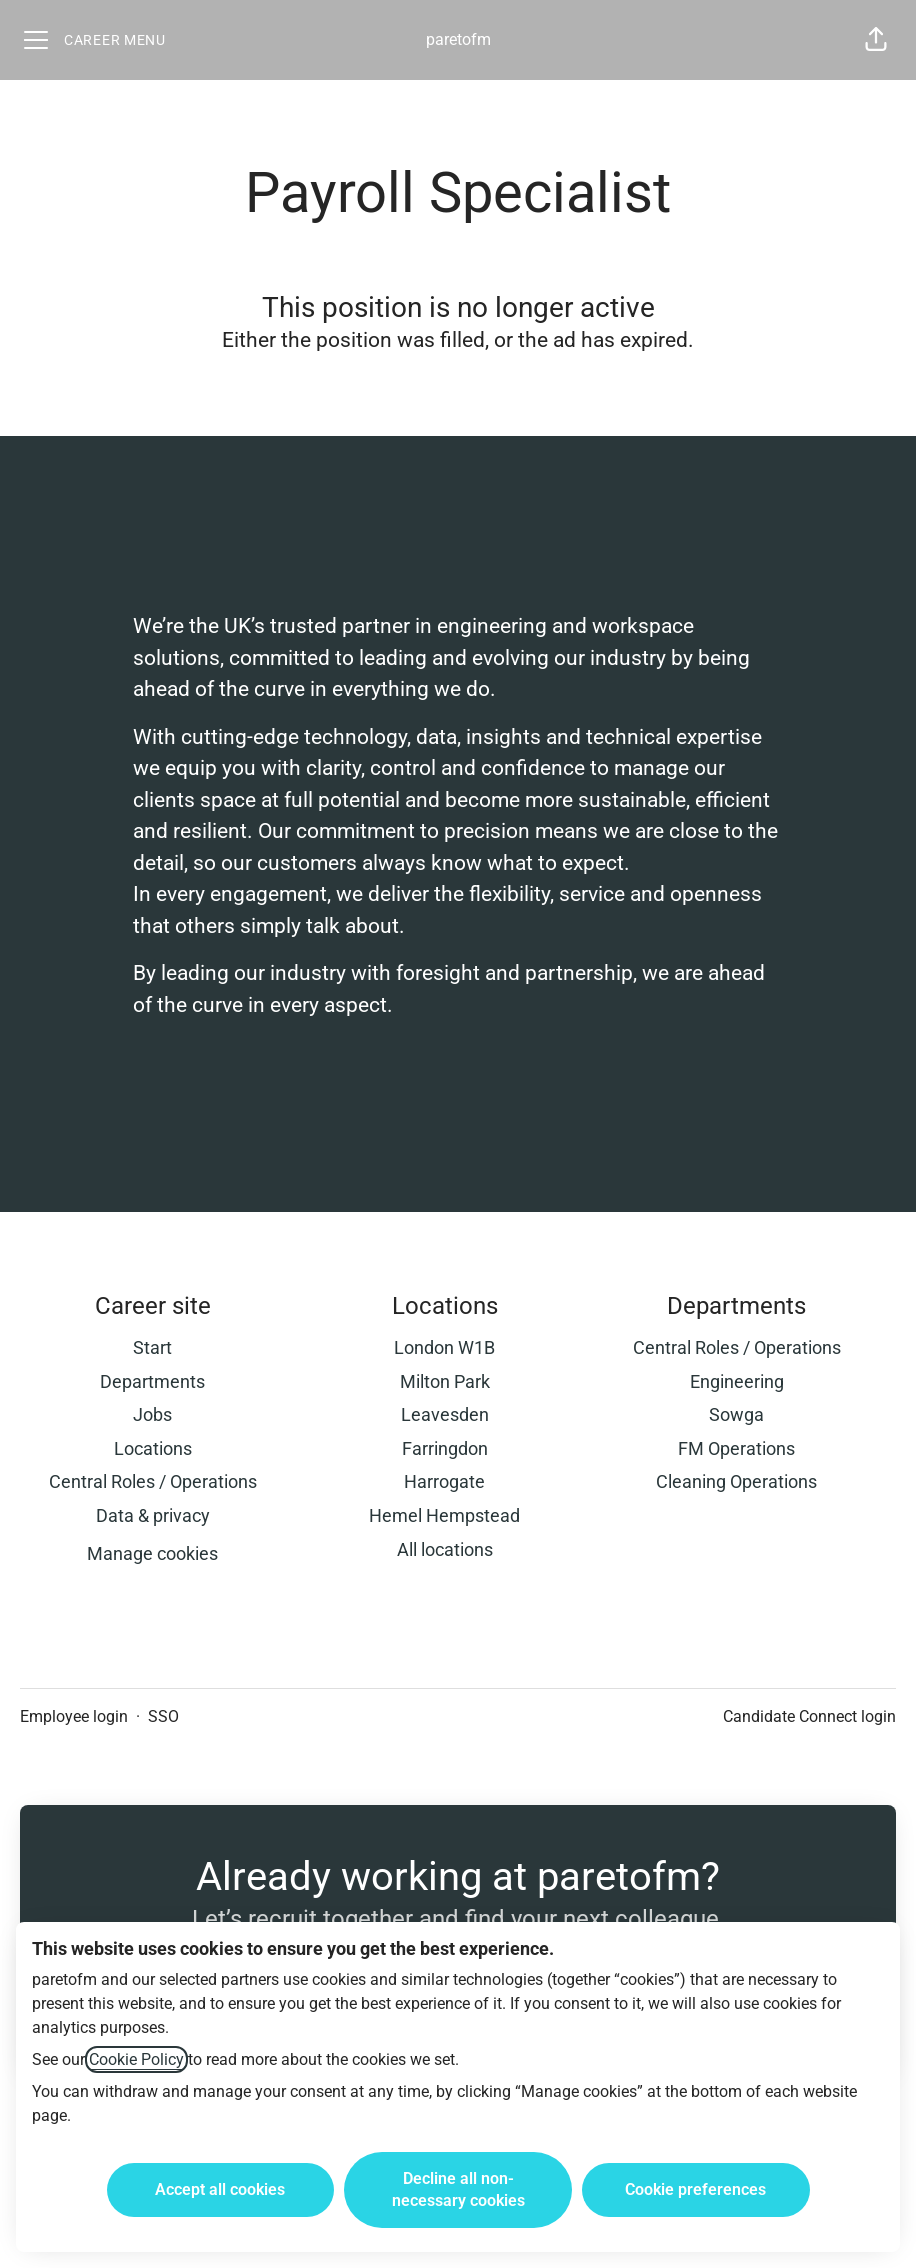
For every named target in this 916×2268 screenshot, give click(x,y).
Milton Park (445, 1381)
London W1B (444, 1347)
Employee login (74, 1716)
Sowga (736, 1414)
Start (152, 1347)
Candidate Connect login (809, 1716)
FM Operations (736, 1448)
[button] (876, 40)
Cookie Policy (136, 2059)
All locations (445, 1549)
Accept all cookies (220, 2189)
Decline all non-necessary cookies (458, 2189)
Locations (153, 1448)
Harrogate (444, 1481)
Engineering (737, 1381)
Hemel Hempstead (444, 1515)
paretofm (458, 39)
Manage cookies (152, 1553)
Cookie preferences (695, 2189)
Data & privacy (153, 1515)
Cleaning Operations (736, 1481)
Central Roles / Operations (153, 1481)
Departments (152, 1381)
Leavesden (445, 1414)
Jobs (152, 1414)
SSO (163, 1716)
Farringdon (445, 1448)
